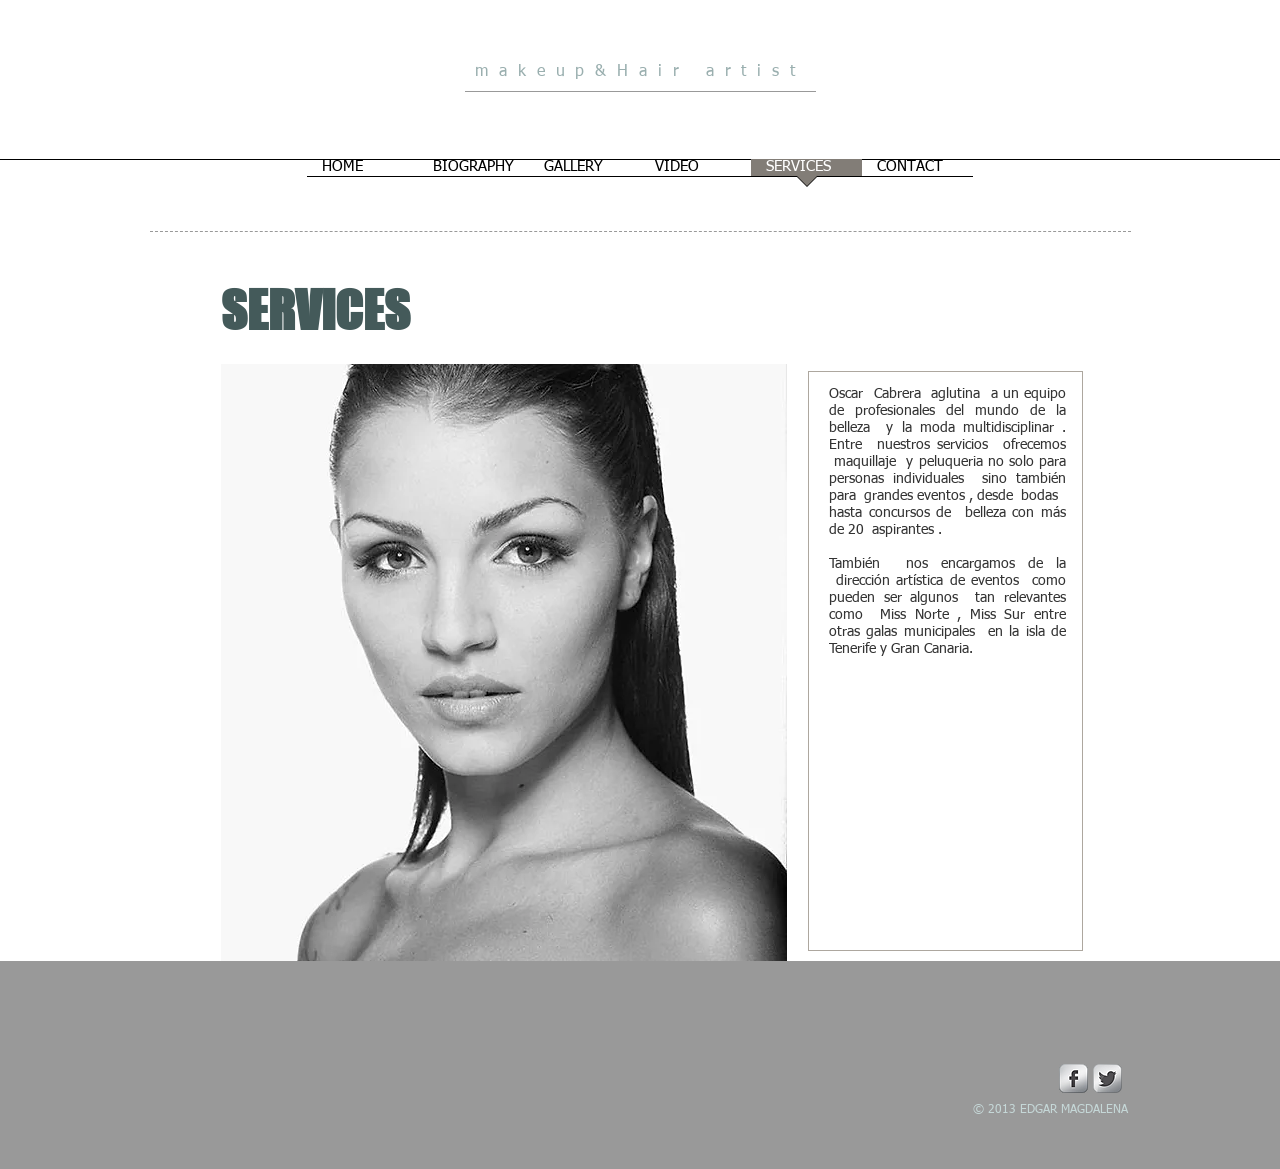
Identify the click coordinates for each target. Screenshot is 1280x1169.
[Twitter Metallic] (1107, 1078)
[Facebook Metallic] (1073, 1078)
